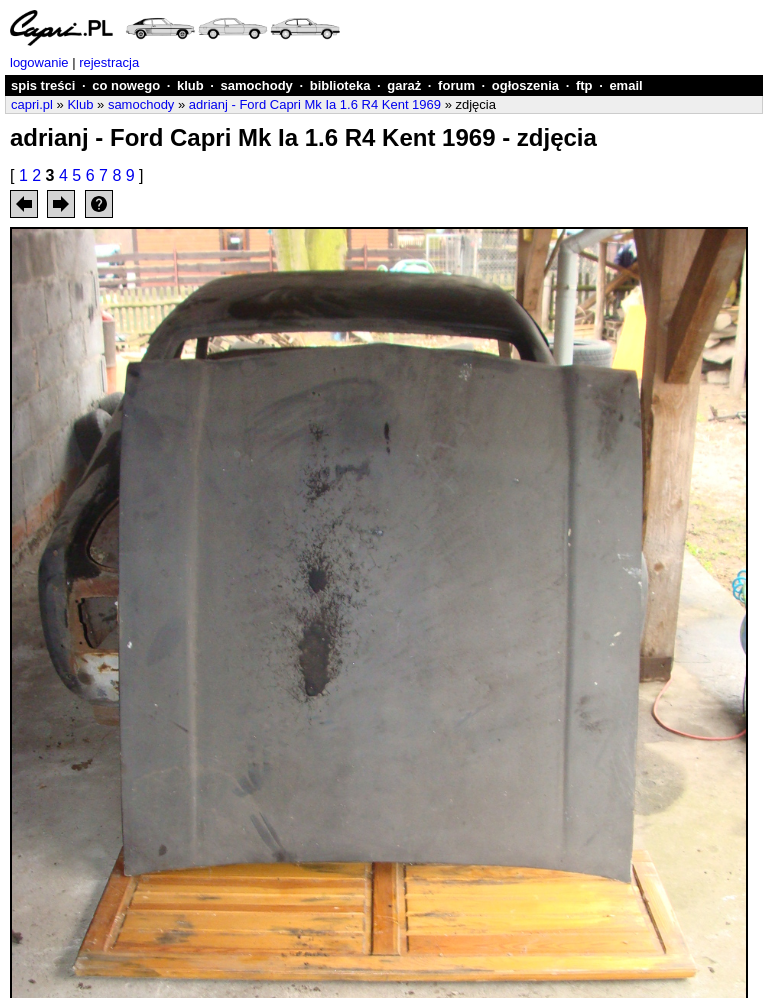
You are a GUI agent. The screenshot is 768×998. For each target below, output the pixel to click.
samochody (257, 85)
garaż (404, 85)
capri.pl (32, 104)
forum (456, 85)
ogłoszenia (525, 85)
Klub (80, 104)
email (625, 85)
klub (190, 85)
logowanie (39, 62)
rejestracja (109, 62)
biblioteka (340, 85)
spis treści (43, 85)
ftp (584, 85)
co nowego (126, 85)
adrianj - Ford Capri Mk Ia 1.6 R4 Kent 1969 (315, 104)
